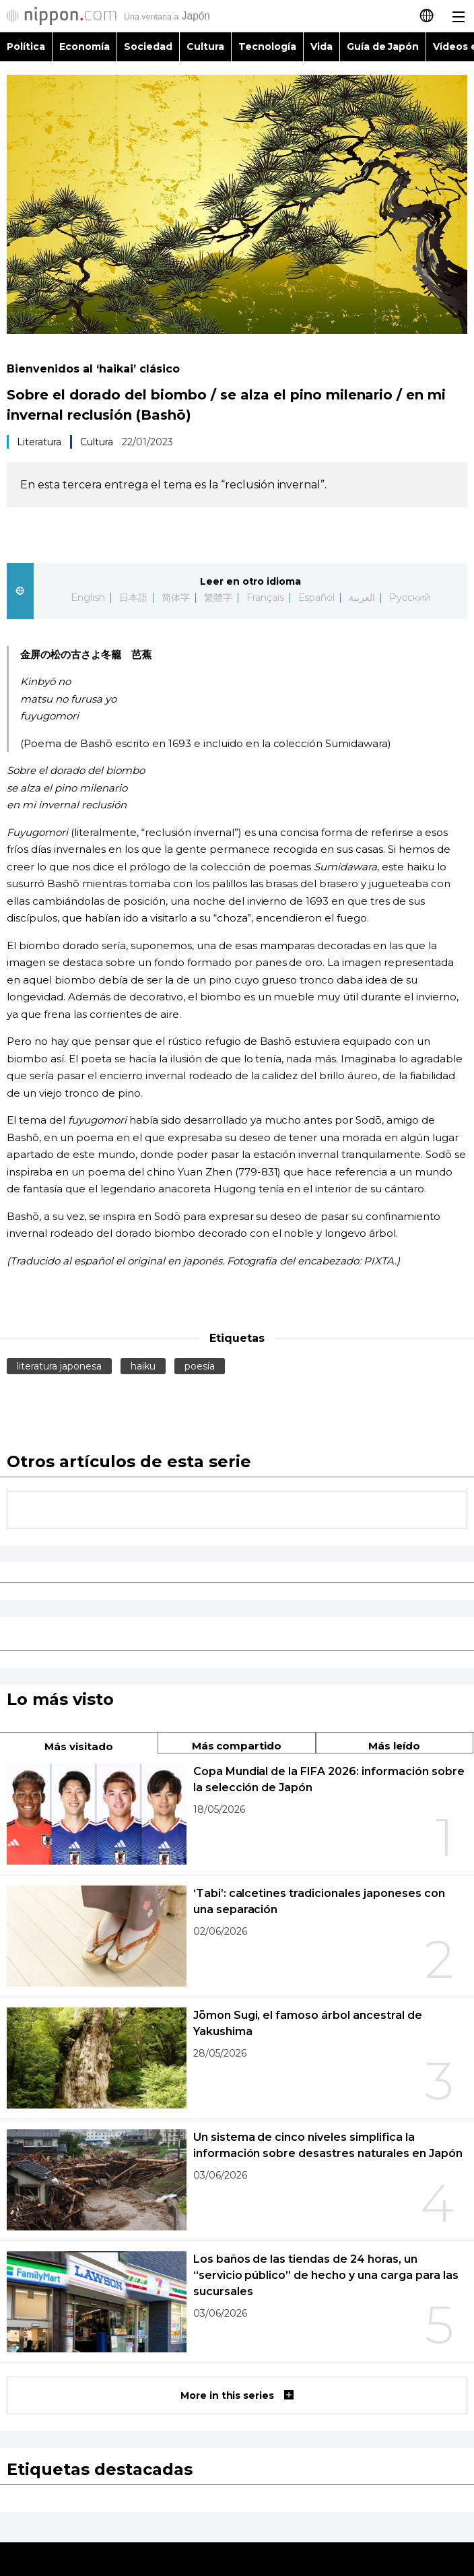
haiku (143, 1366)
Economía (84, 46)
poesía (199, 1366)
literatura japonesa (59, 1366)
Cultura (205, 46)
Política (26, 46)
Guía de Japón (383, 46)
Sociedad (148, 46)
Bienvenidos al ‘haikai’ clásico (93, 368)
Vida (321, 46)
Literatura (39, 442)
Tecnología (267, 46)
